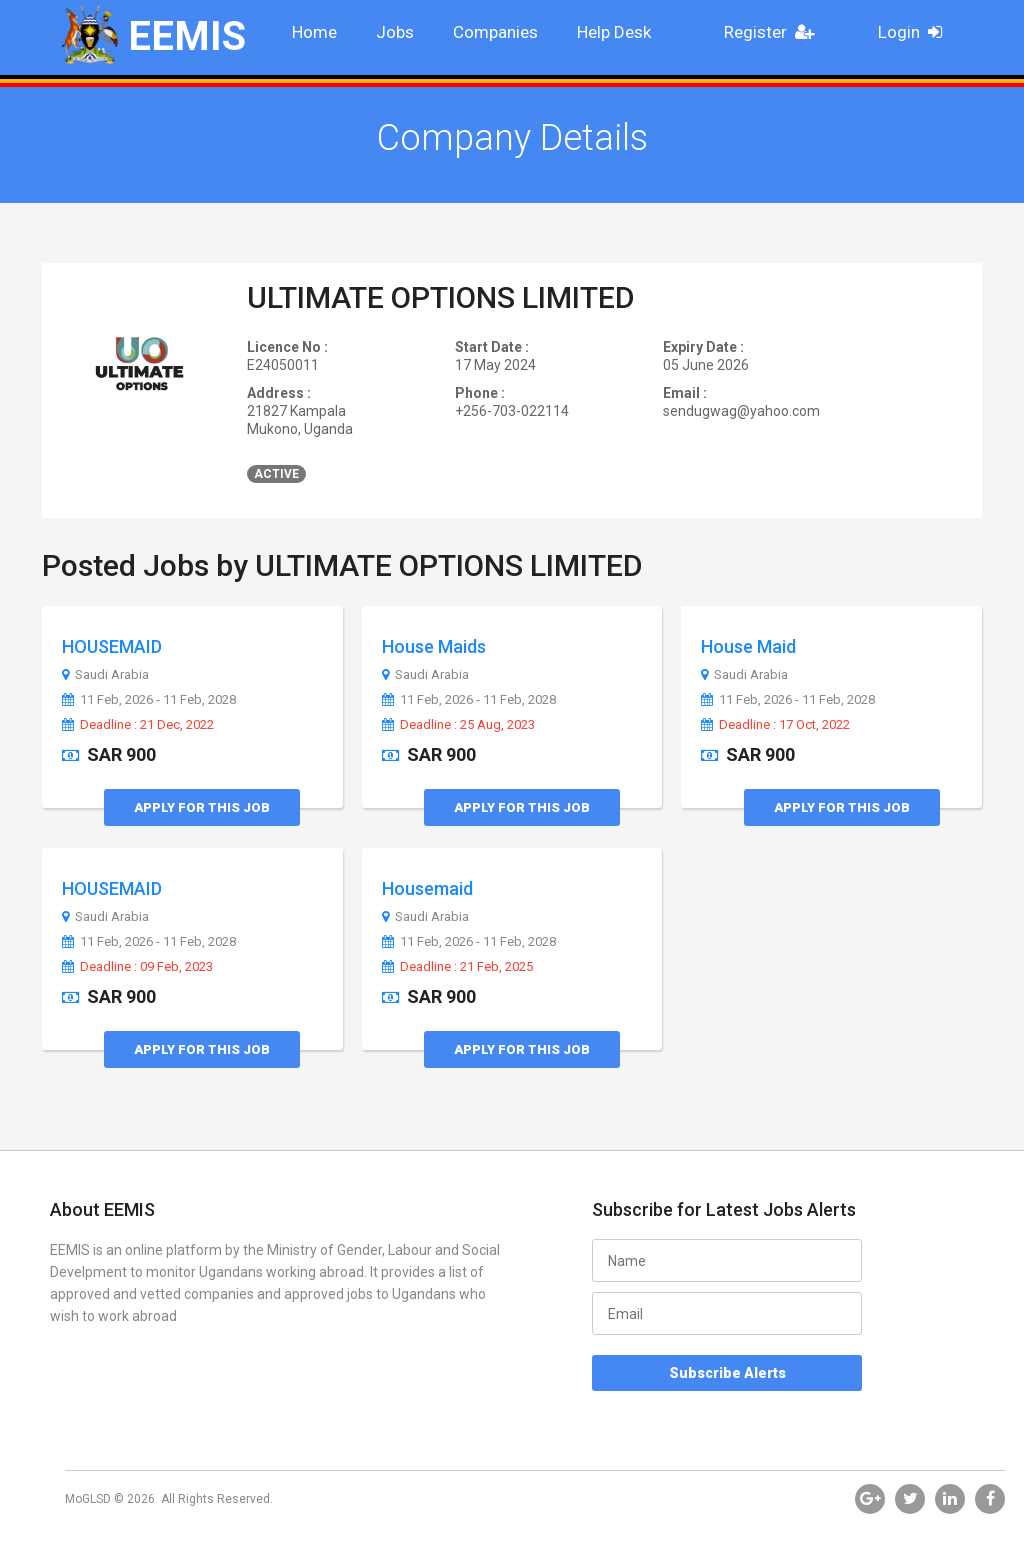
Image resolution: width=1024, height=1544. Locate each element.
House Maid (748, 646)
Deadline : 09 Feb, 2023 (137, 967)
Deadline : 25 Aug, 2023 (458, 725)
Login (916, 32)
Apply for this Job (202, 807)
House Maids (434, 646)
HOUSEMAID (112, 646)
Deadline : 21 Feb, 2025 (457, 967)
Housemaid (427, 888)
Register (775, 32)
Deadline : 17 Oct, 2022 (775, 725)
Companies (495, 32)
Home (314, 32)
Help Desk (614, 32)
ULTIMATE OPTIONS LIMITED (441, 297)
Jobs (395, 32)
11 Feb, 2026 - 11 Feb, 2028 (149, 700)
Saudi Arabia (105, 675)
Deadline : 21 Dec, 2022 (138, 725)
